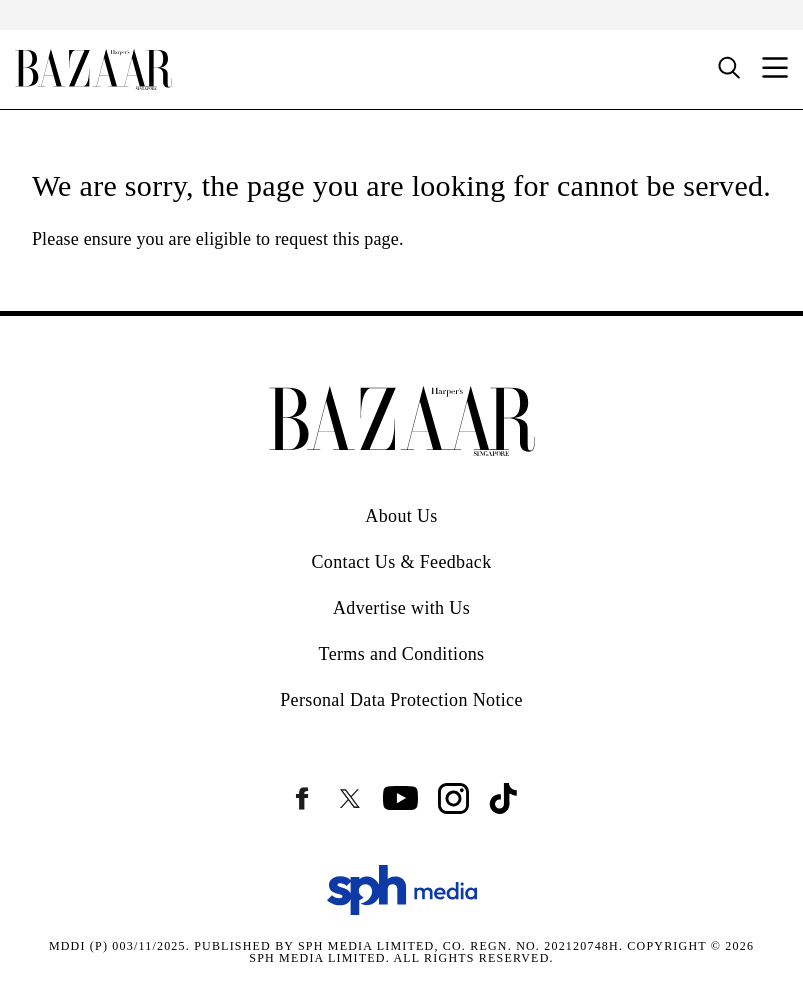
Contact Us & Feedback (401, 562)
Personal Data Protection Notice (401, 700)
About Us (401, 516)
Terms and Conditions (402, 654)
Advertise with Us (401, 608)
